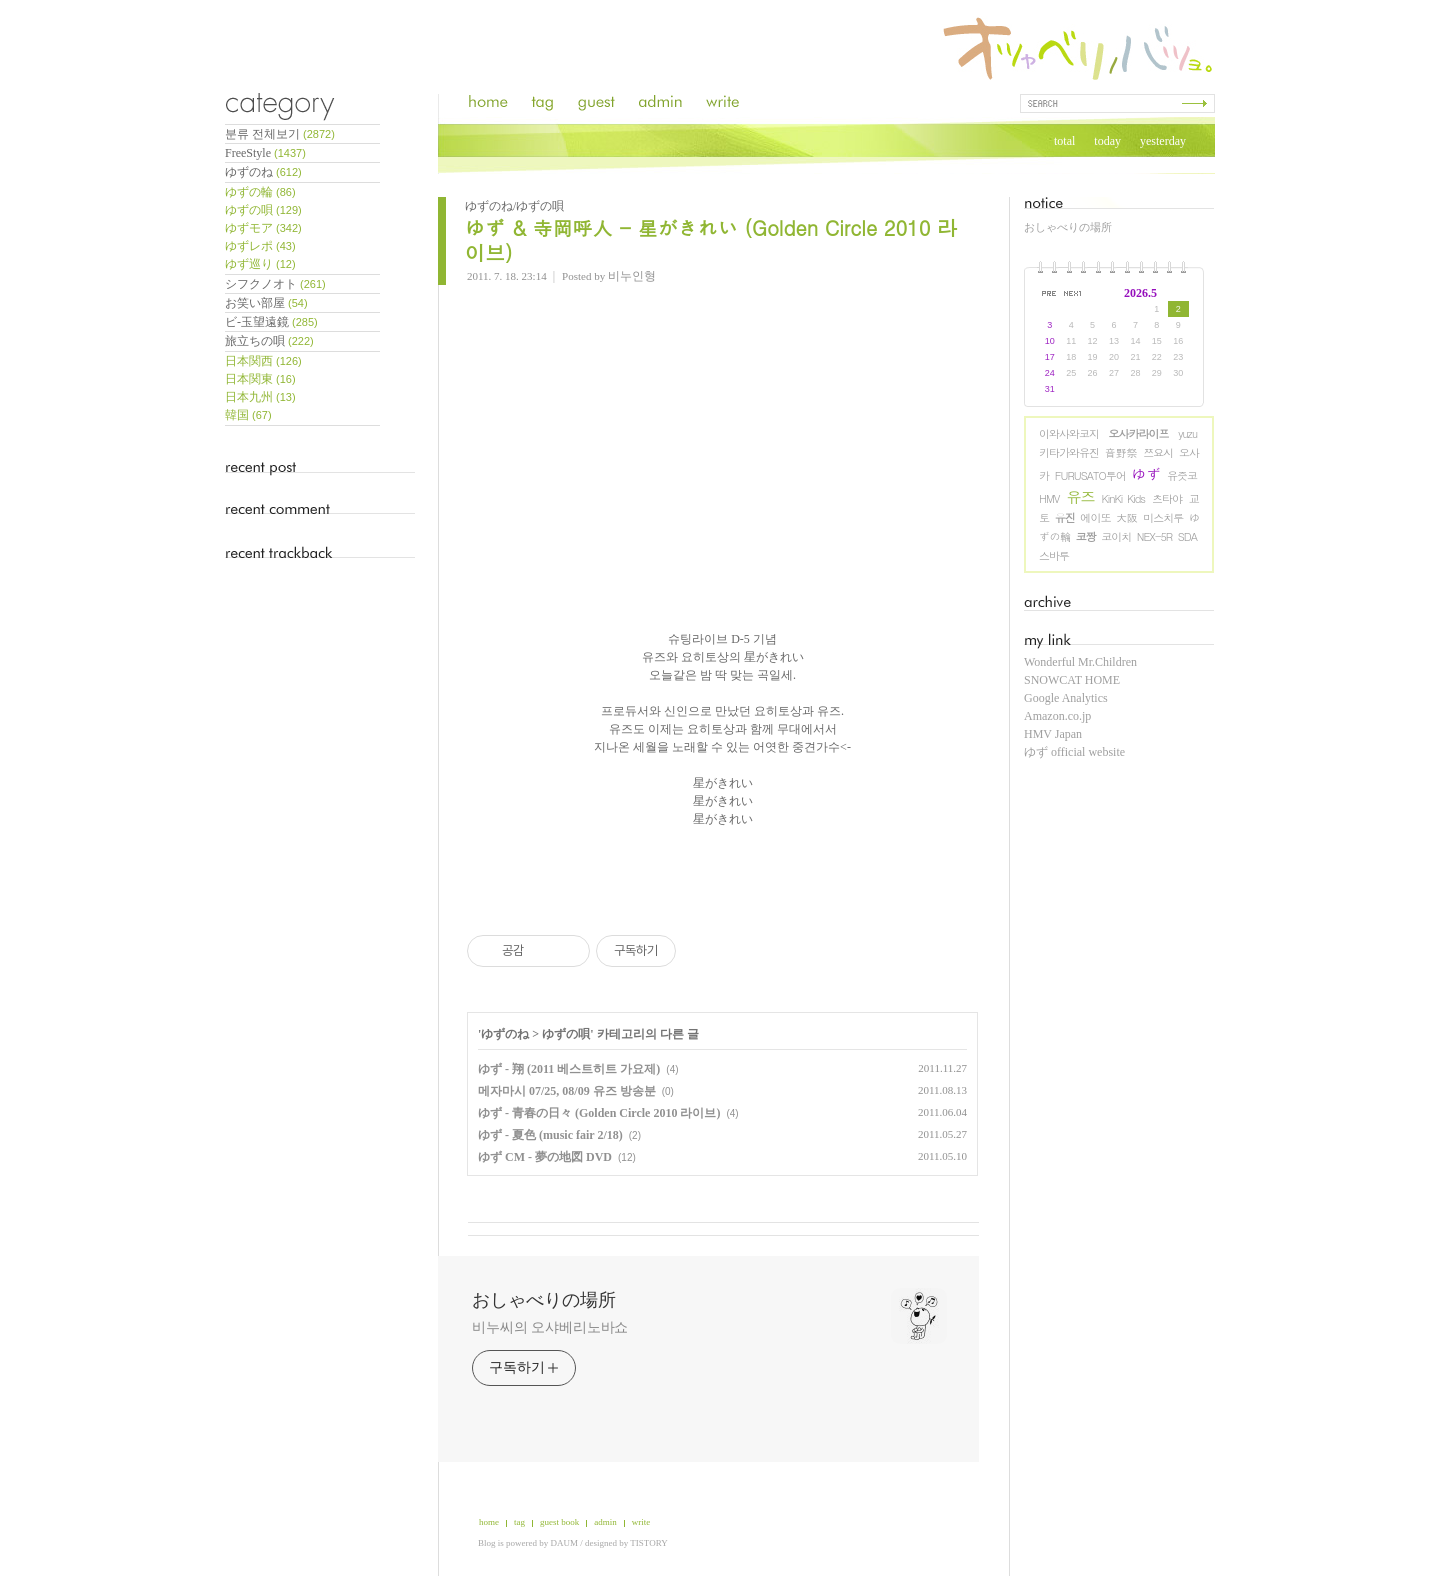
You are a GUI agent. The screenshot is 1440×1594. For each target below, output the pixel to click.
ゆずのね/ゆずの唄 (514, 206)
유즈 (1081, 496)
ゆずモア (263, 228)
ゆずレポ (260, 246)
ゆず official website (1074, 752)
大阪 (1126, 517)
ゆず (1147, 473)
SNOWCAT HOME (1072, 680)
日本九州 (260, 397)
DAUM (565, 1543)
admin (605, 1522)
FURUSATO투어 (1090, 475)
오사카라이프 (1139, 433)
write (641, 1522)
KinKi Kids (1123, 498)
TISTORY (648, 1543)
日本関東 (260, 379)
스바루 (1054, 555)
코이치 (1116, 536)
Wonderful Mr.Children (1080, 662)
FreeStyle (265, 153)
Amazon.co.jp (1057, 716)
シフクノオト (275, 284)
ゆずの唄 (263, 210)
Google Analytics (1066, 698)
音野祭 (1121, 452)
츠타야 (1167, 498)
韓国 (248, 415)
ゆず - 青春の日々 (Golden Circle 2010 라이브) (599, 1113)
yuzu (1187, 433)
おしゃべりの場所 (1068, 227)
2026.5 (1140, 293)
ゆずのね (263, 172)
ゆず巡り (260, 264)
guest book (559, 1522)
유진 (1065, 517)
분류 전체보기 (280, 134)
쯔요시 (1158, 452)
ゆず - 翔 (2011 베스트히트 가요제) (569, 1069)
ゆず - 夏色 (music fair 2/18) (550, 1135)
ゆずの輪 (260, 192)
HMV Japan (1053, 734)
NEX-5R (1154, 536)
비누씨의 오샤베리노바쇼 (550, 1327)
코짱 (1086, 536)
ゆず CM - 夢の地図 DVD (545, 1157)
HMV (1049, 498)
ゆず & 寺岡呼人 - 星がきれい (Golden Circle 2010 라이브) (711, 240)
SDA (1187, 536)
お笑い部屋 (266, 303)
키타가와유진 (1069, 452)
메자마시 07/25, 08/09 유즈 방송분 (567, 1091)
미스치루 (1163, 517)
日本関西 (263, 361)
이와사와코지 (1069, 433)
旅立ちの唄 (269, 341)
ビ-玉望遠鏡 (271, 322)
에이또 (1095, 517)
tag (519, 1522)
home (489, 1522)
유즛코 (1182, 475)
